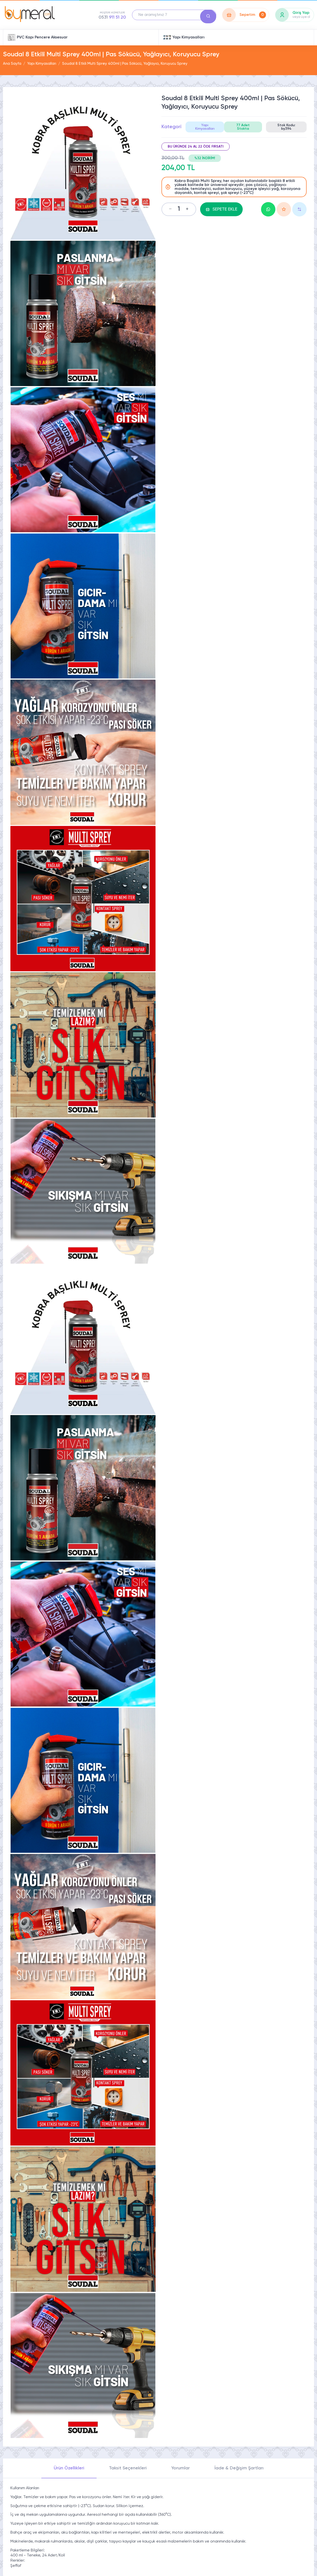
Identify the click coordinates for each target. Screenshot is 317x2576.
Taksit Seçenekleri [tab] (128, 2468)
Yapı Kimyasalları (41, 63)
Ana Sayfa (12, 63)
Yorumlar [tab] (180, 2468)
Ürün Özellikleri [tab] (69, 2468)
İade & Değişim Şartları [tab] (239, 2468)
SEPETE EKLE (221, 209)
